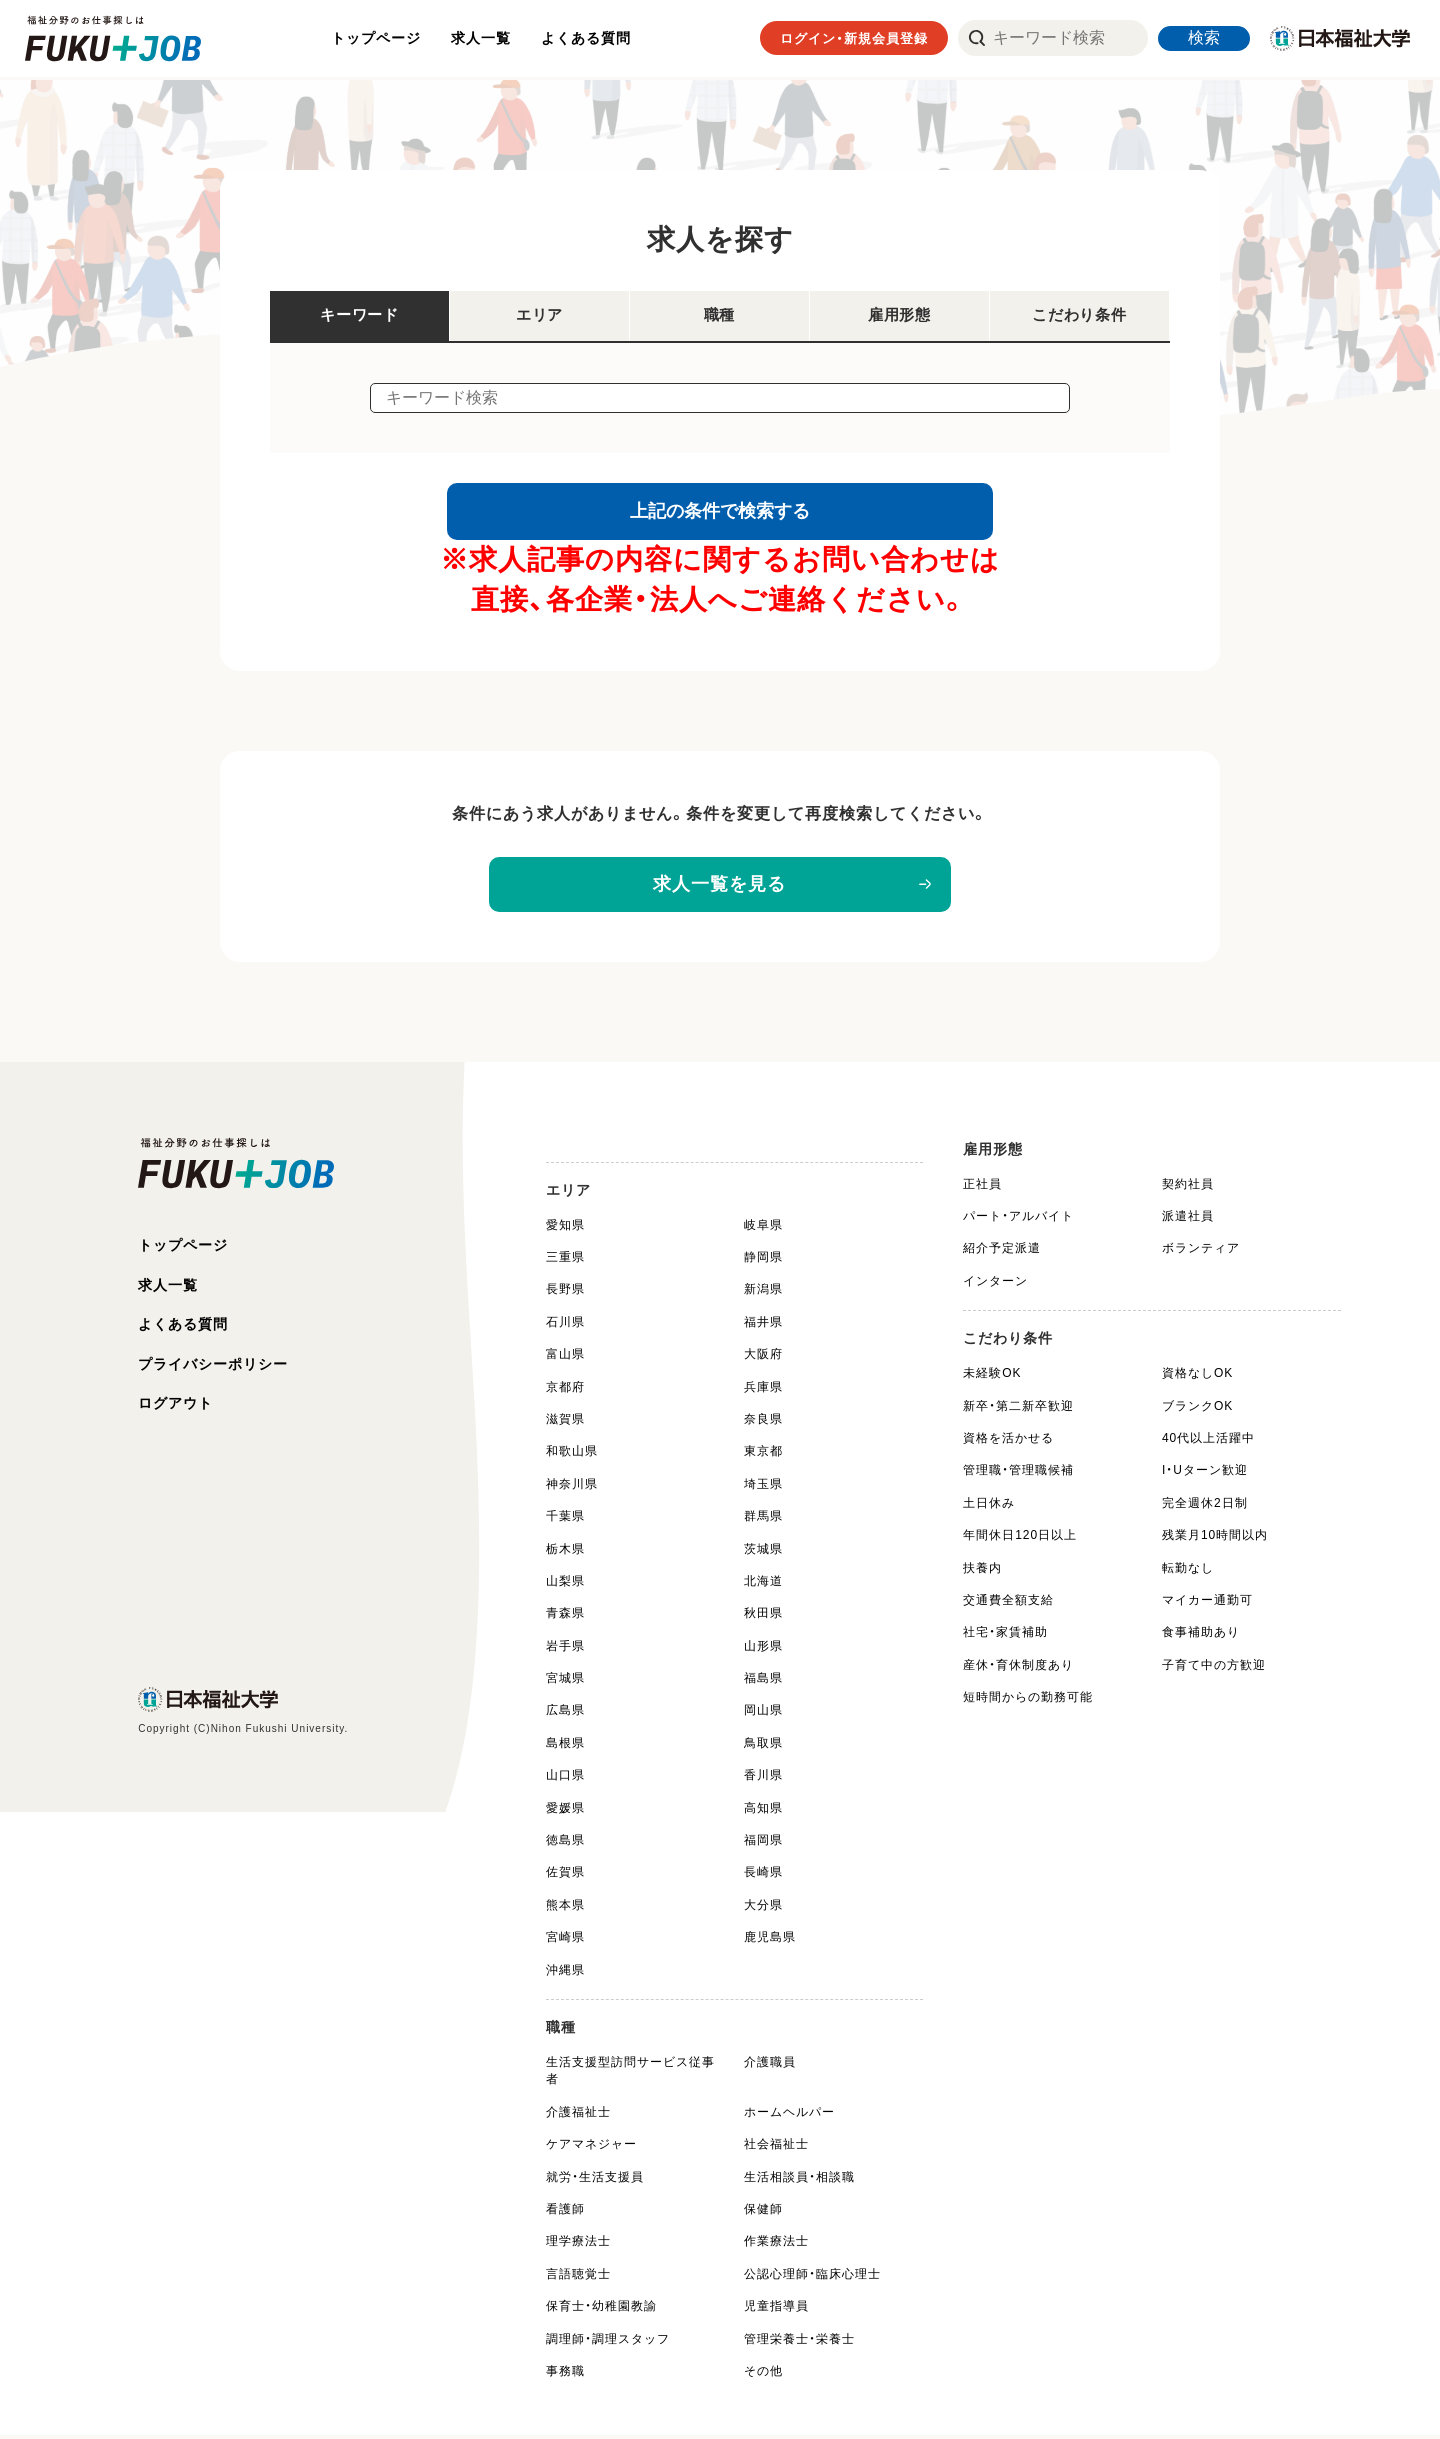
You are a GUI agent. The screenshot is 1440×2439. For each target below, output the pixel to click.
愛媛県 (565, 1811)
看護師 (565, 2213)
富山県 (565, 1358)
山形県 (763, 1649)
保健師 (763, 2213)
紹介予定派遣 (1002, 1252)
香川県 (763, 1779)
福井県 (763, 1325)
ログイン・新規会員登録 (854, 39)
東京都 (763, 1455)
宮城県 (565, 1682)
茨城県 (763, 1552)
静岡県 (763, 1261)
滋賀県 (565, 1423)
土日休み (989, 1506)
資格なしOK (1197, 1377)
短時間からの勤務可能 (1028, 1701)
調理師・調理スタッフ (608, 2342)
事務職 (565, 2374)
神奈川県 (572, 1487)
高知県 (763, 1811)
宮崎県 (565, 1941)
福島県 (763, 1682)
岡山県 (763, 1714)
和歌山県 (572, 1455)
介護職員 (770, 2066)
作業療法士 (776, 2245)
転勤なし (1188, 1571)
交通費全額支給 (1008, 1603)
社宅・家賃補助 (1005, 1636)
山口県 (565, 1779)
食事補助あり (1201, 1636)
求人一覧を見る (720, 888)
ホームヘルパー (789, 2115)
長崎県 (763, 1876)
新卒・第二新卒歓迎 (1018, 1409)
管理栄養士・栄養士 (799, 2342)
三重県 (565, 1261)
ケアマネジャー (591, 2148)
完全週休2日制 (1205, 1506)
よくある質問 (588, 39)
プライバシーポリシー (213, 1369)
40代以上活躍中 (1208, 1442)
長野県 (565, 1293)
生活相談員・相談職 (799, 2180)
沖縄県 (565, 1973)
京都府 (565, 1390)
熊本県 (565, 1908)
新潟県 (763, 1293)
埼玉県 (763, 1487)
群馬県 (763, 1520)
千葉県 (565, 1520)
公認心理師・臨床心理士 (812, 2277)
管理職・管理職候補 (1018, 1474)
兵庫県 (763, 1390)
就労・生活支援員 (595, 2180)
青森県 (565, 1617)
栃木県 (565, 1552)
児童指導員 (776, 2310)
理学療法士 (578, 2245)
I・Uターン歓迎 (1205, 1474)
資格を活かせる (1008, 1442)
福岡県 (763, 1844)
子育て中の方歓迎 (1214, 1668)
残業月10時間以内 (1215, 1539)
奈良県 (763, 1423)
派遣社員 (1188, 1220)
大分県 (763, 1908)
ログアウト (175, 1409)
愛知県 (565, 1228)
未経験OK (992, 1377)
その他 (763, 2374)
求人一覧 (483, 39)
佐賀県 (565, 1876)
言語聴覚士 (578, 2277)
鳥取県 (763, 1746)
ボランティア (1201, 1252)
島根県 (565, 1746)
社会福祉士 (776, 2148)
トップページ (378, 39)
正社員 (982, 1187)
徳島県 (565, 1844)
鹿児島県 (770, 1941)
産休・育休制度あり (1018, 1668)
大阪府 (763, 1358)
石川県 (565, 1325)
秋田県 (763, 1617)
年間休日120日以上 (1020, 1539)
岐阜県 (763, 1228)
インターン (995, 1284)
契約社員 (1188, 1187)
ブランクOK (1197, 1409)
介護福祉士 (578, 2115)
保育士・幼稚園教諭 (601, 2310)
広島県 (565, 1714)
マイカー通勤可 (1207, 1603)
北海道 (763, 1584)
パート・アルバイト (1018, 1220)
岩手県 (565, 1649)
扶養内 (982, 1571)
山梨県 (565, 1584)
